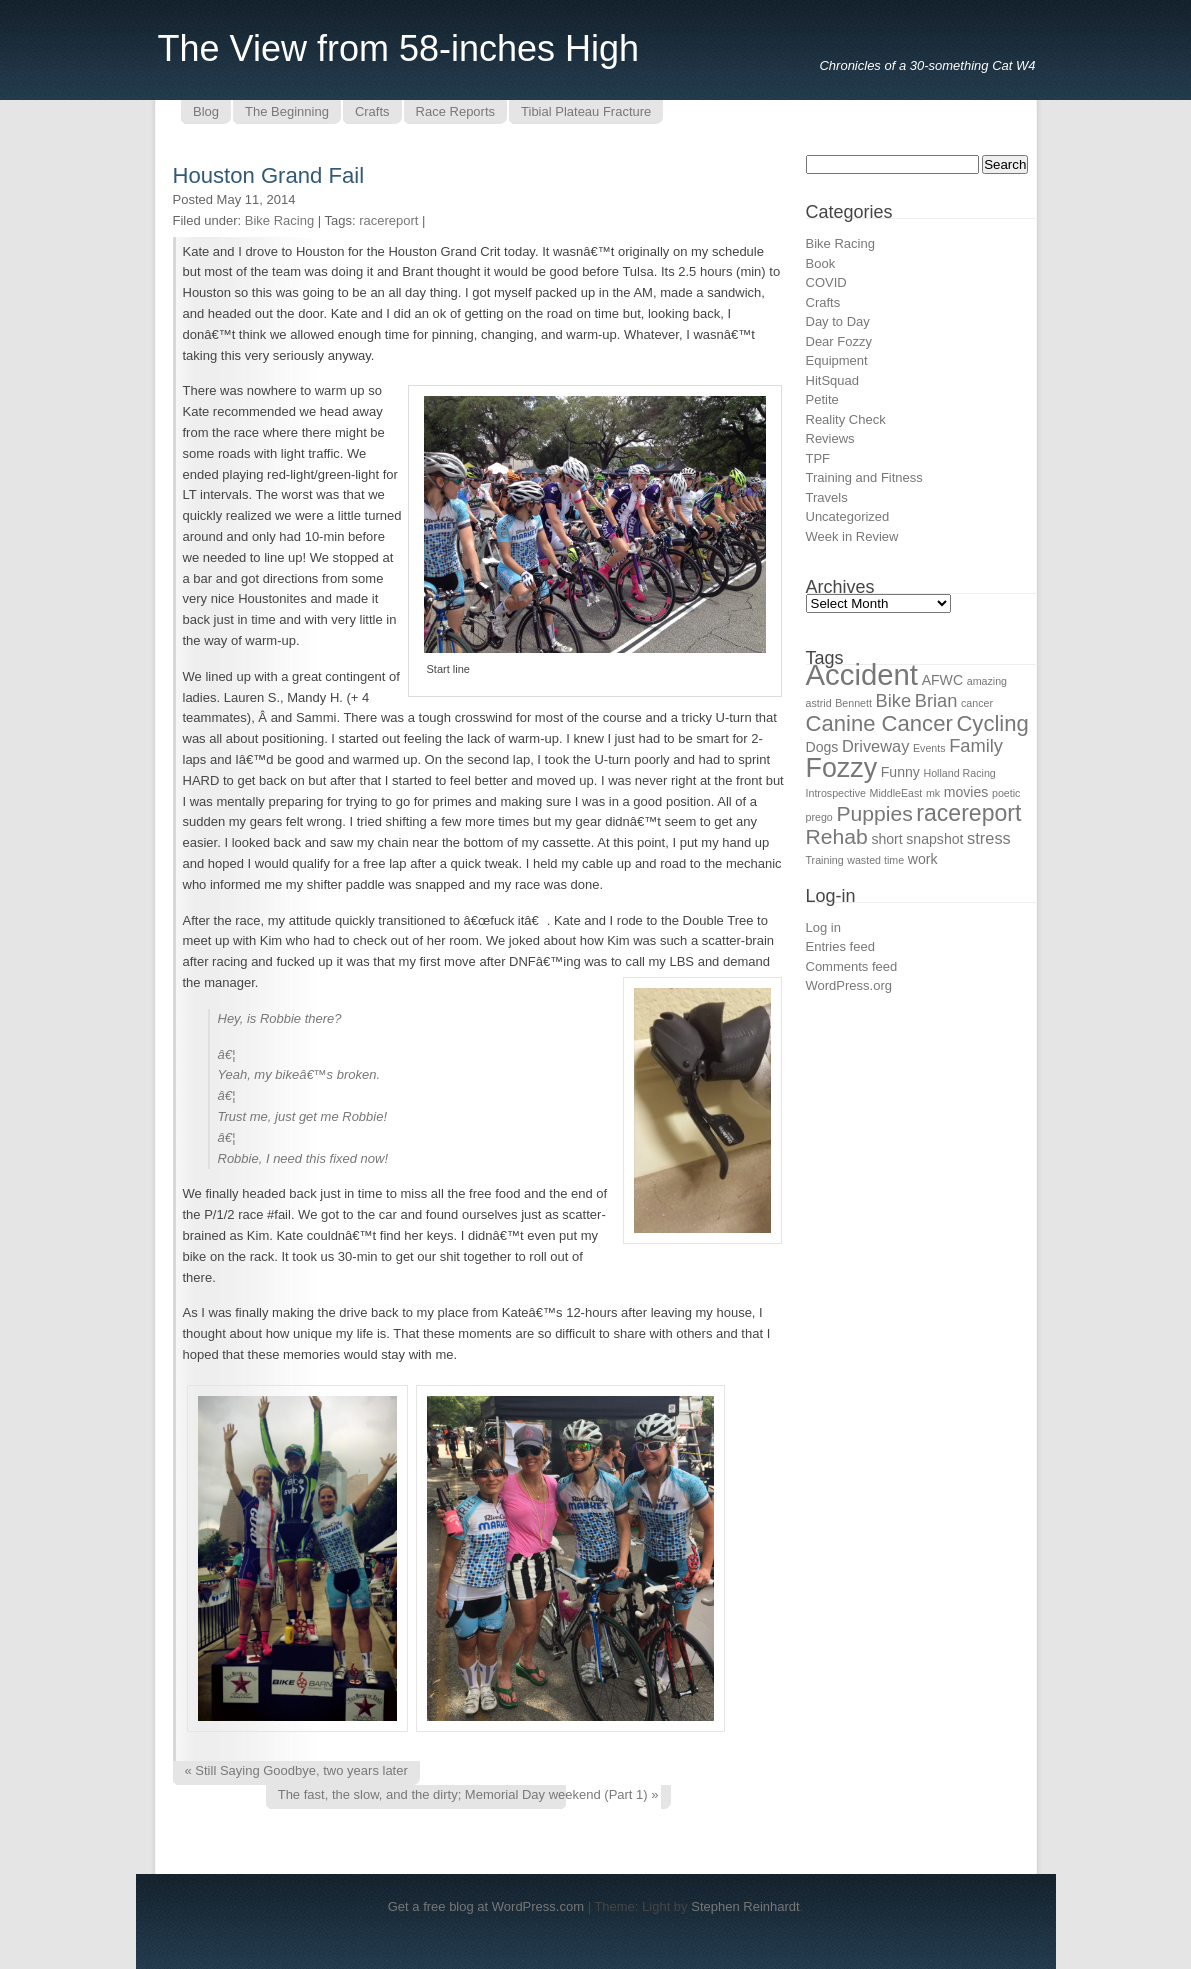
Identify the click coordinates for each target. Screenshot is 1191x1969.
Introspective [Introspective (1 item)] (836, 793)
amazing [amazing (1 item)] (987, 681)
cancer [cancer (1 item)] (977, 703)
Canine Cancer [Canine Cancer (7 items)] (879, 723)
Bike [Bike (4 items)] (894, 700)
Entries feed (840, 946)
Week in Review (852, 536)
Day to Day (838, 321)
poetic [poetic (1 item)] (1006, 793)
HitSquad (832, 380)
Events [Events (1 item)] (929, 748)
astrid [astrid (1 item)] (819, 703)
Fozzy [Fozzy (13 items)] (842, 768)
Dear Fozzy (839, 341)
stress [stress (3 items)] (989, 838)
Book (821, 263)
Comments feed (852, 966)
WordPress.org (849, 985)
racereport (388, 220)
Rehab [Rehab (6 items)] (837, 836)
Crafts (823, 302)
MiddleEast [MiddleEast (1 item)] (896, 793)
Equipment (837, 360)
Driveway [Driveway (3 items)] (875, 746)
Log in (823, 927)
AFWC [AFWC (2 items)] (942, 680)
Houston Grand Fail (269, 175)
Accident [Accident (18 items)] (862, 674)
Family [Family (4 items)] (976, 745)
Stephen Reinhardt (745, 1906)
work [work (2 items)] (923, 859)
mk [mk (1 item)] (933, 793)
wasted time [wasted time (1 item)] (875, 860)
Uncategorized (848, 516)
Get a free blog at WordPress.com (486, 1906)
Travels (827, 497)
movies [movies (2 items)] (966, 792)
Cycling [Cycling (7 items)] (992, 723)
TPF (818, 458)
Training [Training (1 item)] (825, 860)
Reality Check (846, 419)
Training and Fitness (864, 477)
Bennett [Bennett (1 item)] (853, 703)
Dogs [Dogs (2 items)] (822, 747)
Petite (822, 399)
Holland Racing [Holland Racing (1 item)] (959, 773)
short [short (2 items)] (886, 839)
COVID (826, 282)
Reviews (830, 438)
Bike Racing (279, 220)
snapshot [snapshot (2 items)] (934, 839)
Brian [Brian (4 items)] (936, 700)
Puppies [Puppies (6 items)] (874, 813)
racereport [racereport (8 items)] (968, 813)
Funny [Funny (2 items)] (900, 772)
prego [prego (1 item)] (819, 817)
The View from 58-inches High (399, 48)
